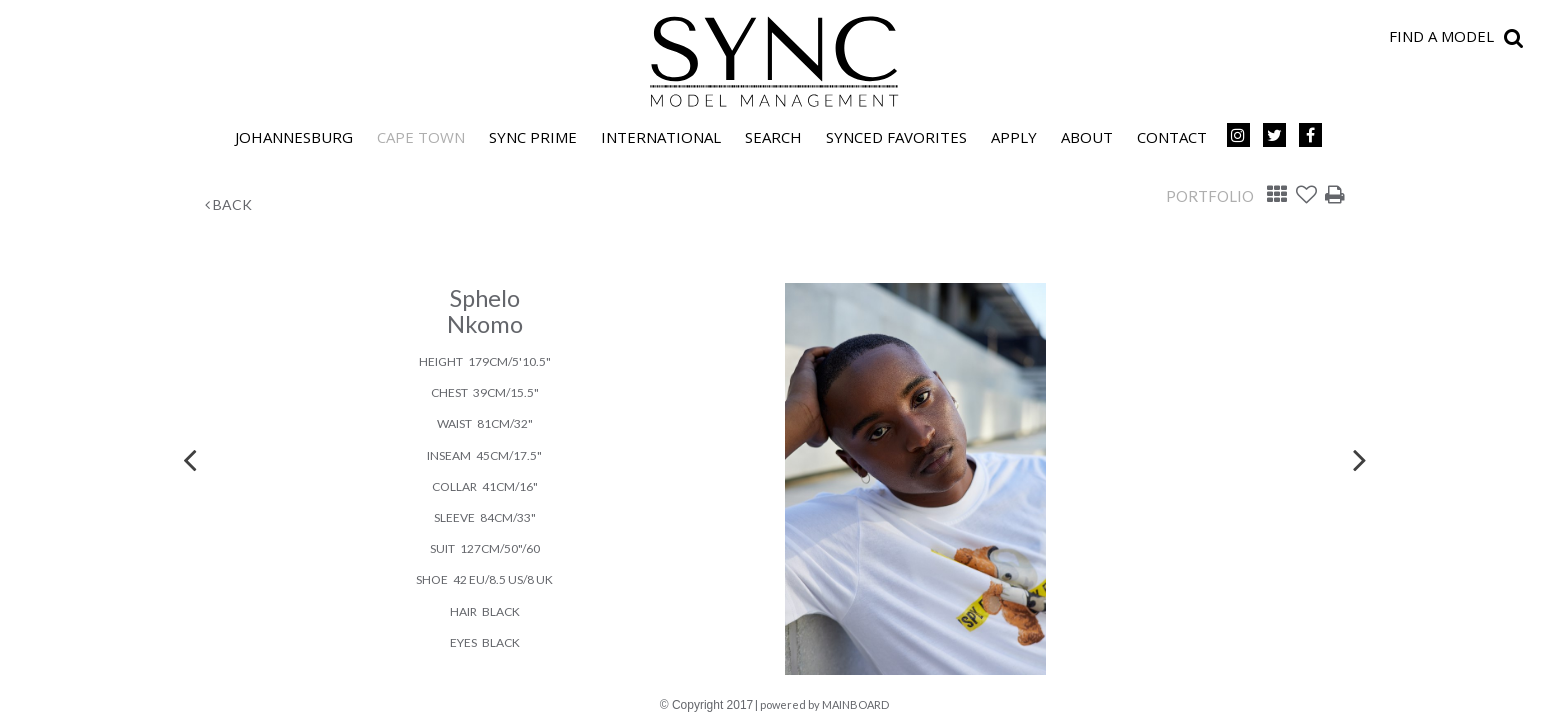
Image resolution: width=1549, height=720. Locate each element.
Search (773, 137)
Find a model (1441, 36)
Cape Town (421, 137)
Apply (1014, 137)
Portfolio (1210, 196)
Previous (190, 459)
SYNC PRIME (533, 137)
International (661, 137)
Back (228, 204)
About (1087, 137)
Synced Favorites (896, 137)
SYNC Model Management (775, 62)
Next (1360, 459)
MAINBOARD (855, 704)
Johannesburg (294, 137)
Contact (1172, 137)
